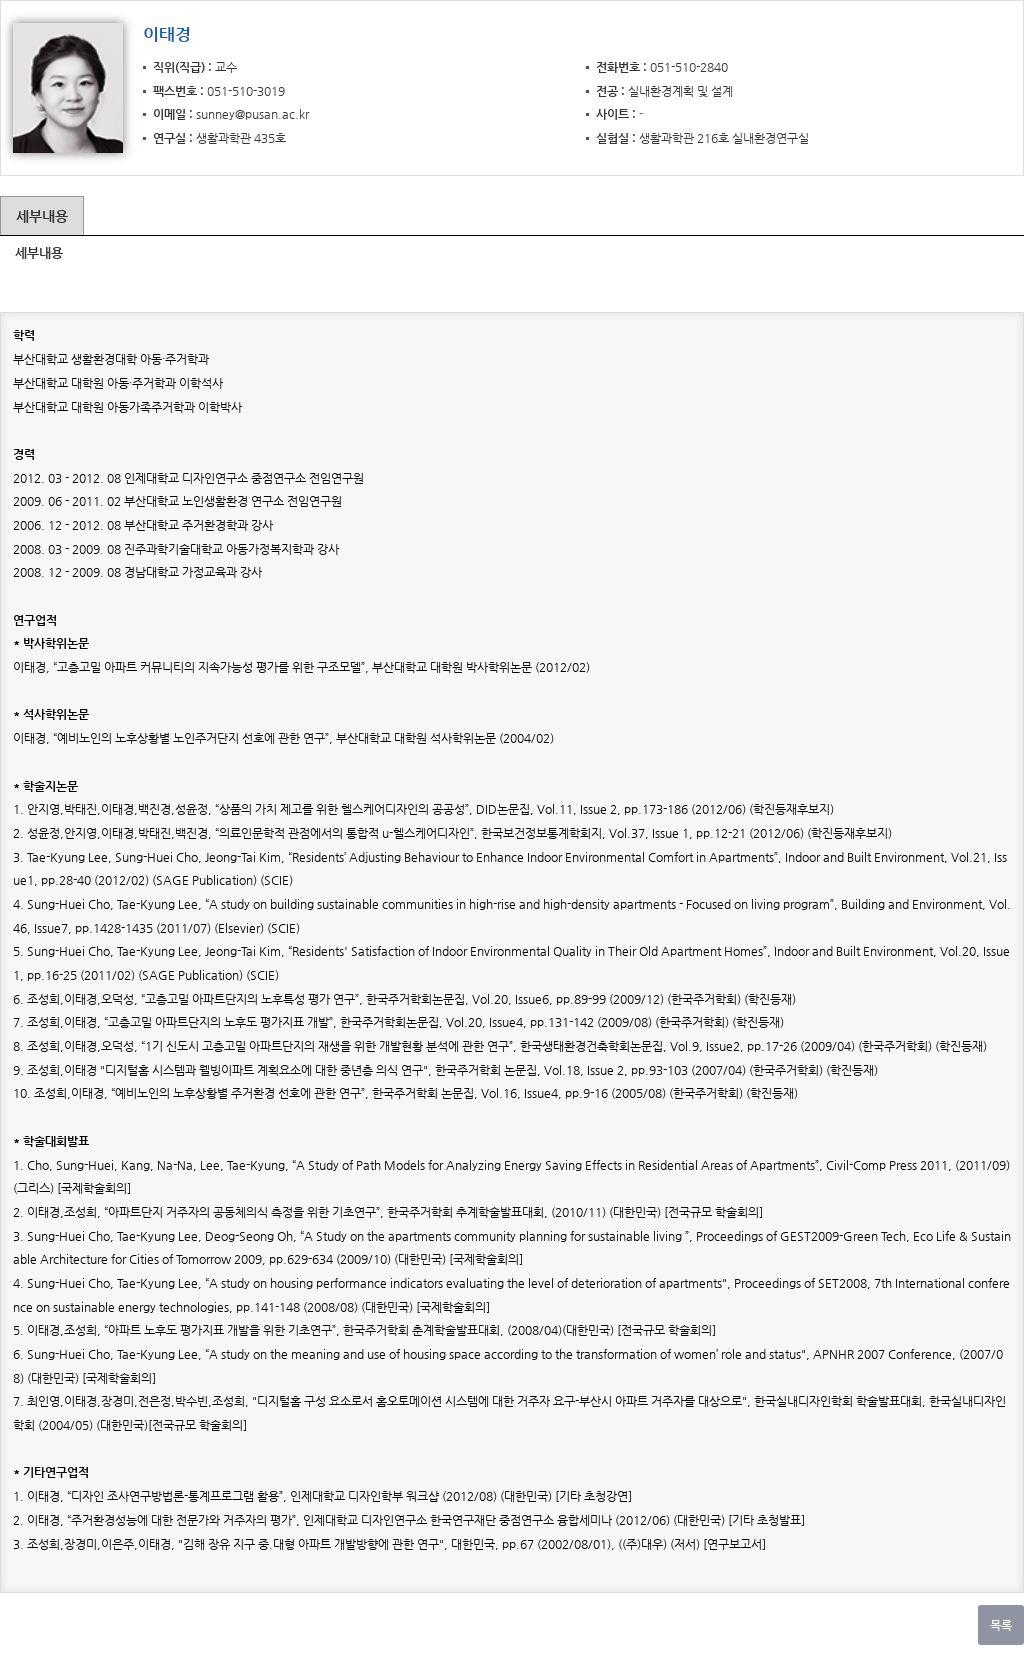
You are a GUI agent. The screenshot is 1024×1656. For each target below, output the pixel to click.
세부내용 (42, 216)
